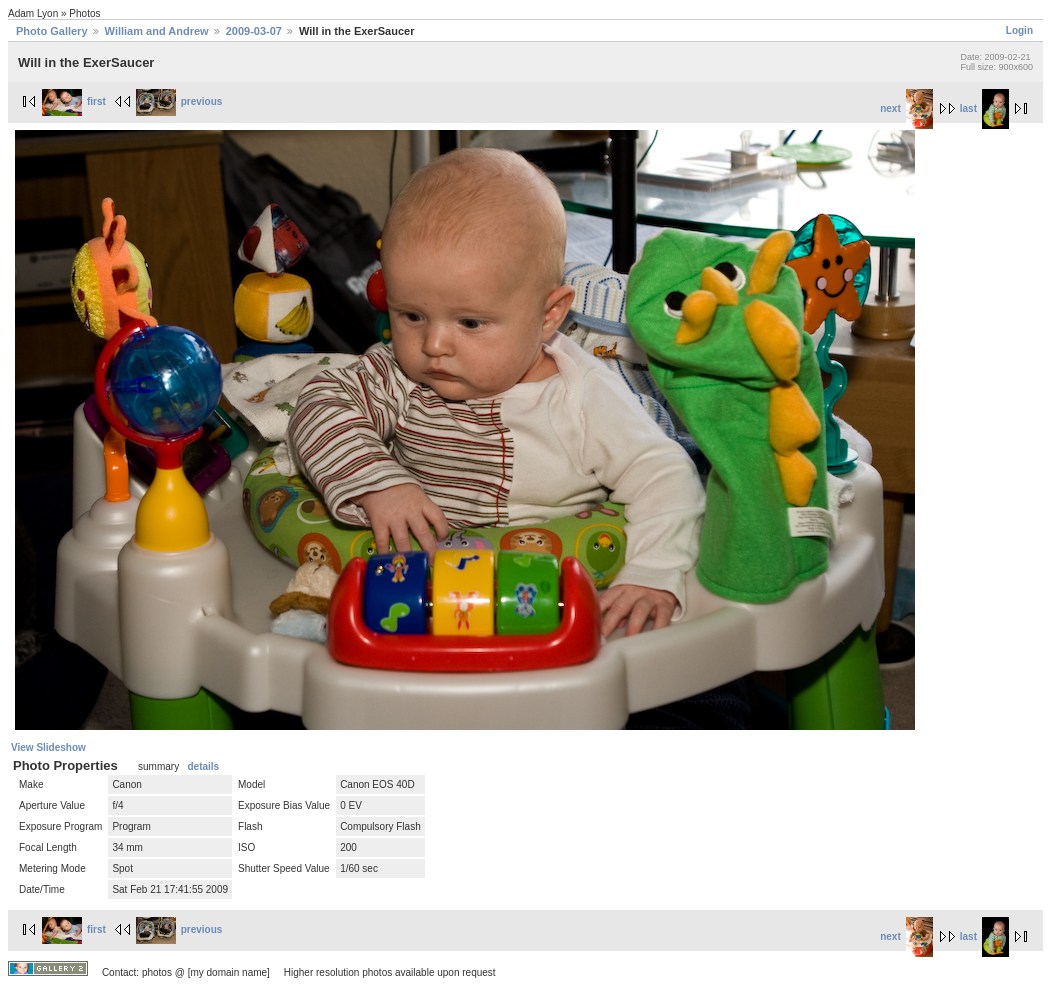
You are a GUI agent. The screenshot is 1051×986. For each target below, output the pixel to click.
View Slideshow (48, 747)
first (74, 101)
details (203, 766)
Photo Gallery (52, 31)
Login (1019, 30)
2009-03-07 (254, 31)
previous (179, 101)
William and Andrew (157, 31)
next (906, 108)
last (984, 108)
